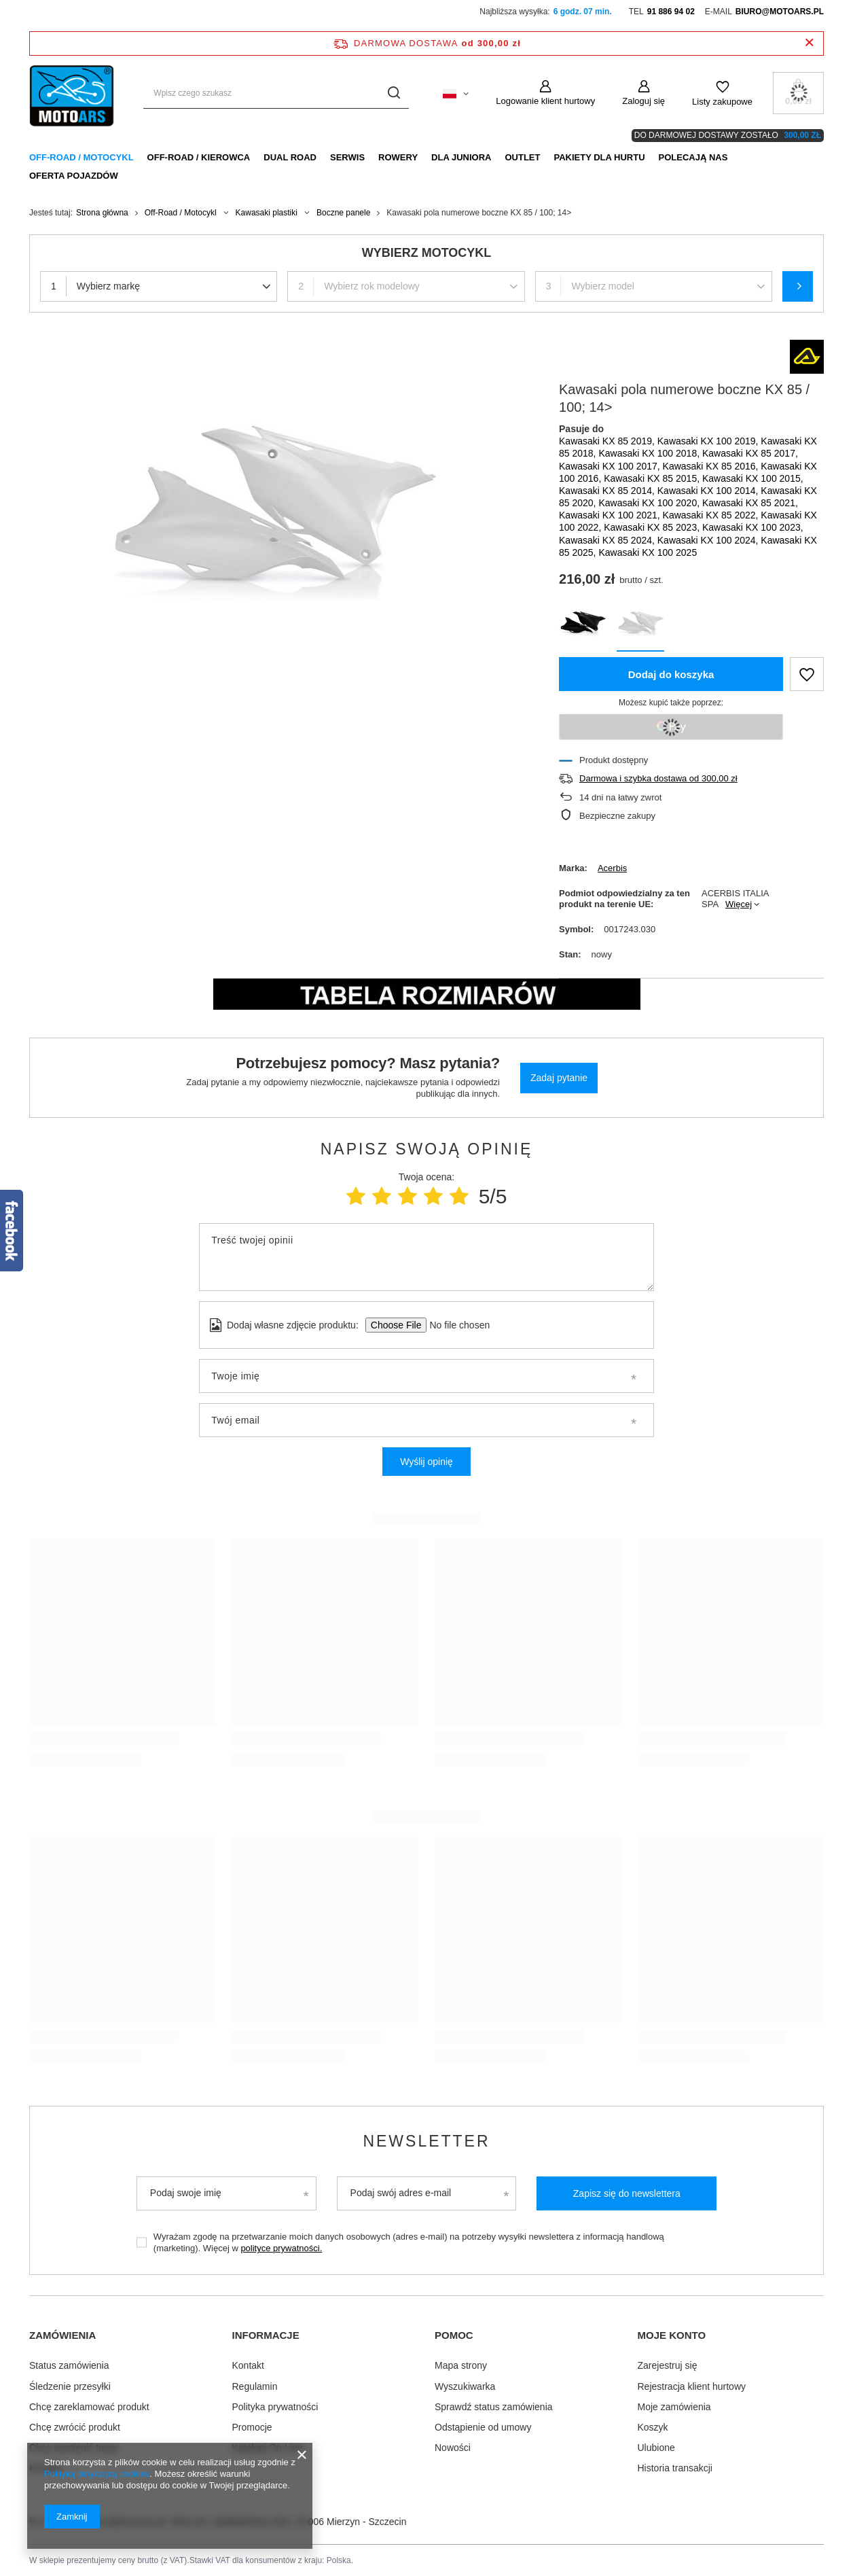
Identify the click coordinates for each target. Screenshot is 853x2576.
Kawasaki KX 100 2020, (650, 502)
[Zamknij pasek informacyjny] (809, 43)
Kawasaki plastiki (266, 212)
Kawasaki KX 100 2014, (709, 490)
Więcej (738, 904)
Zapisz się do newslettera (626, 2193)
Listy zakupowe (722, 101)
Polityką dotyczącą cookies (96, 2474)
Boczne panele (343, 212)
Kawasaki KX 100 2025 (647, 552)
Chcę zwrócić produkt (74, 2425)
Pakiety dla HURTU (599, 157)
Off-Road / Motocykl (81, 157)
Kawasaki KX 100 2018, (650, 453)
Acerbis (612, 868)
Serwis (347, 157)
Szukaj (797, 286)
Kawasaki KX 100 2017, (611, 466)
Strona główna (102, 212)
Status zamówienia (69, 2364)
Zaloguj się (643, 101)
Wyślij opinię (426, 1461)
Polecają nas (693, 157)
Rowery (398, 157)
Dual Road (290, 157)
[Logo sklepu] (72, 93)
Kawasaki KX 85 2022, (712, 515)
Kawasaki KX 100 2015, (752, 478)
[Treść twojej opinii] (426, 1257)
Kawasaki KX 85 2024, (608, 540)
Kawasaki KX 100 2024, (709, 540)
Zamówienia (62, 2335)
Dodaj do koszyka (671, 674)
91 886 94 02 (671, 11)
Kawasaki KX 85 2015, (653, 478)
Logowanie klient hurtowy (545, 101)
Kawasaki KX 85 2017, (750, 453)
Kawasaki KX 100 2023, (752, 527)
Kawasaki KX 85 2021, (750, 502)
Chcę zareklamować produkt (89, 2405)
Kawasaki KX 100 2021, (611, 515)
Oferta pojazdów (73, 176)
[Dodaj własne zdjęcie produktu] (455, 1325)
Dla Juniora (461, 157)
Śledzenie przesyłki (70, 2385)
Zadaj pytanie (558, 1077)
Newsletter (426, 2141)
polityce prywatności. (281, 2248)
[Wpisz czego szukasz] (276, 93)
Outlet (522, 157)
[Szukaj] (393, 93)
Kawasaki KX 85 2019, (608, 441)
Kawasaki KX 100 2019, (709, 441)
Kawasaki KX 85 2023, (653, 527)
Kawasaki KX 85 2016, (712, 466)
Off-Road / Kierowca (199, 157)
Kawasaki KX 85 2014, (608, 490)
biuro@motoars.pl (780, 11)
